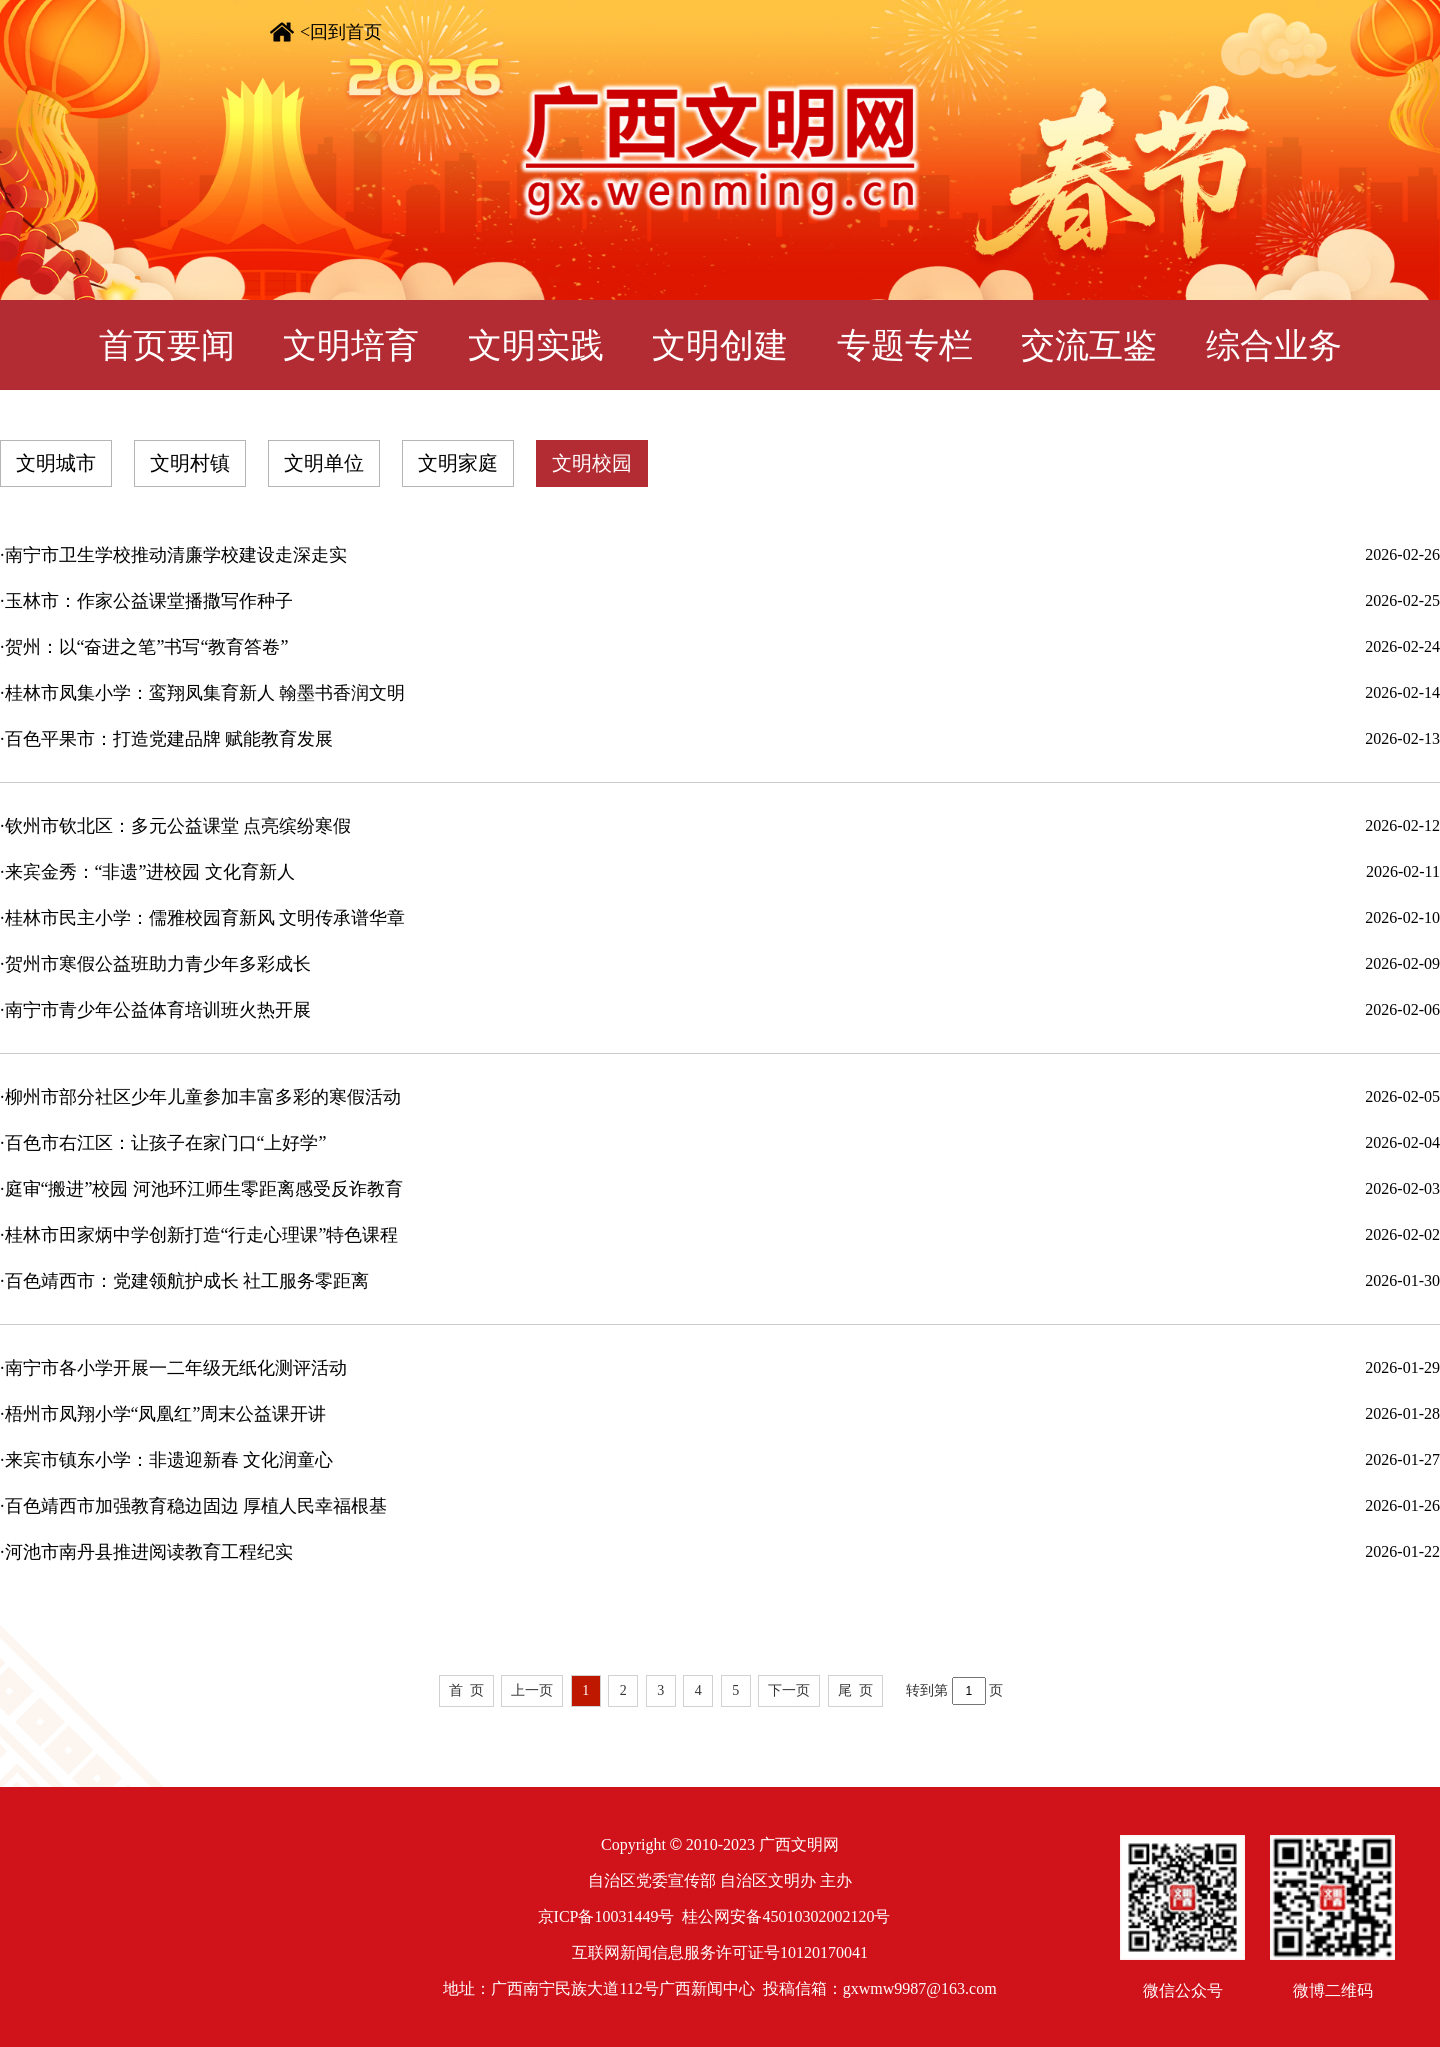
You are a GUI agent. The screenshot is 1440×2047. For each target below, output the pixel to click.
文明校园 (592, 463)
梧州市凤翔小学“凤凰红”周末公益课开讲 (166, 1414)
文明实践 (536, 345)
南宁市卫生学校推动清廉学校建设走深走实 (176, 555)
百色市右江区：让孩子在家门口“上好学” (166, 1143)
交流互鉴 (1089, 345)
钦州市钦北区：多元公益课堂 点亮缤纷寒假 (178, 826)
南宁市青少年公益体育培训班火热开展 (158, 1010)
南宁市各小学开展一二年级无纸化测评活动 (176, 1368)
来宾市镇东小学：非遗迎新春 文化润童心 (169, 1460)
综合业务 (1274, 345)
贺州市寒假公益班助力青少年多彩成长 (158, 964)
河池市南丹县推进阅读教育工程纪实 (149, 1552)
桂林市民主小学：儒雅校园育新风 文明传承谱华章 (205, 918)
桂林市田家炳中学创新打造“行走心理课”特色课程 (202, 1235)
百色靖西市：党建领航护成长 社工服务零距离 (187, 1281)
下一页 (789, 1690)
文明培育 (351, 345)
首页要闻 (167, 345)
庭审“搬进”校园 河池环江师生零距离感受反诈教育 (204, 1189)
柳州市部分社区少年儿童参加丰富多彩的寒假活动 (203, 1097)
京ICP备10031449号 (606, 1916)
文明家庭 (458, 463)
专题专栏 (905, 345)
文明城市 (56, 463)
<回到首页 (341, 32)
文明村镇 (190, 463)
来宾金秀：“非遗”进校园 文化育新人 (150, 872)
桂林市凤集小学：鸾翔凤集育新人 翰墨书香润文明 (205, 693)
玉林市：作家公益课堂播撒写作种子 (149, 601)
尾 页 (855, 1690)
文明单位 (324, 463)
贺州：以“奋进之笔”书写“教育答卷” (147, 647)
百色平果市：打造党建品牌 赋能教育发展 (169, 739)
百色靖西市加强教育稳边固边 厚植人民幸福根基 (196, 1506)
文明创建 (720, 345)
